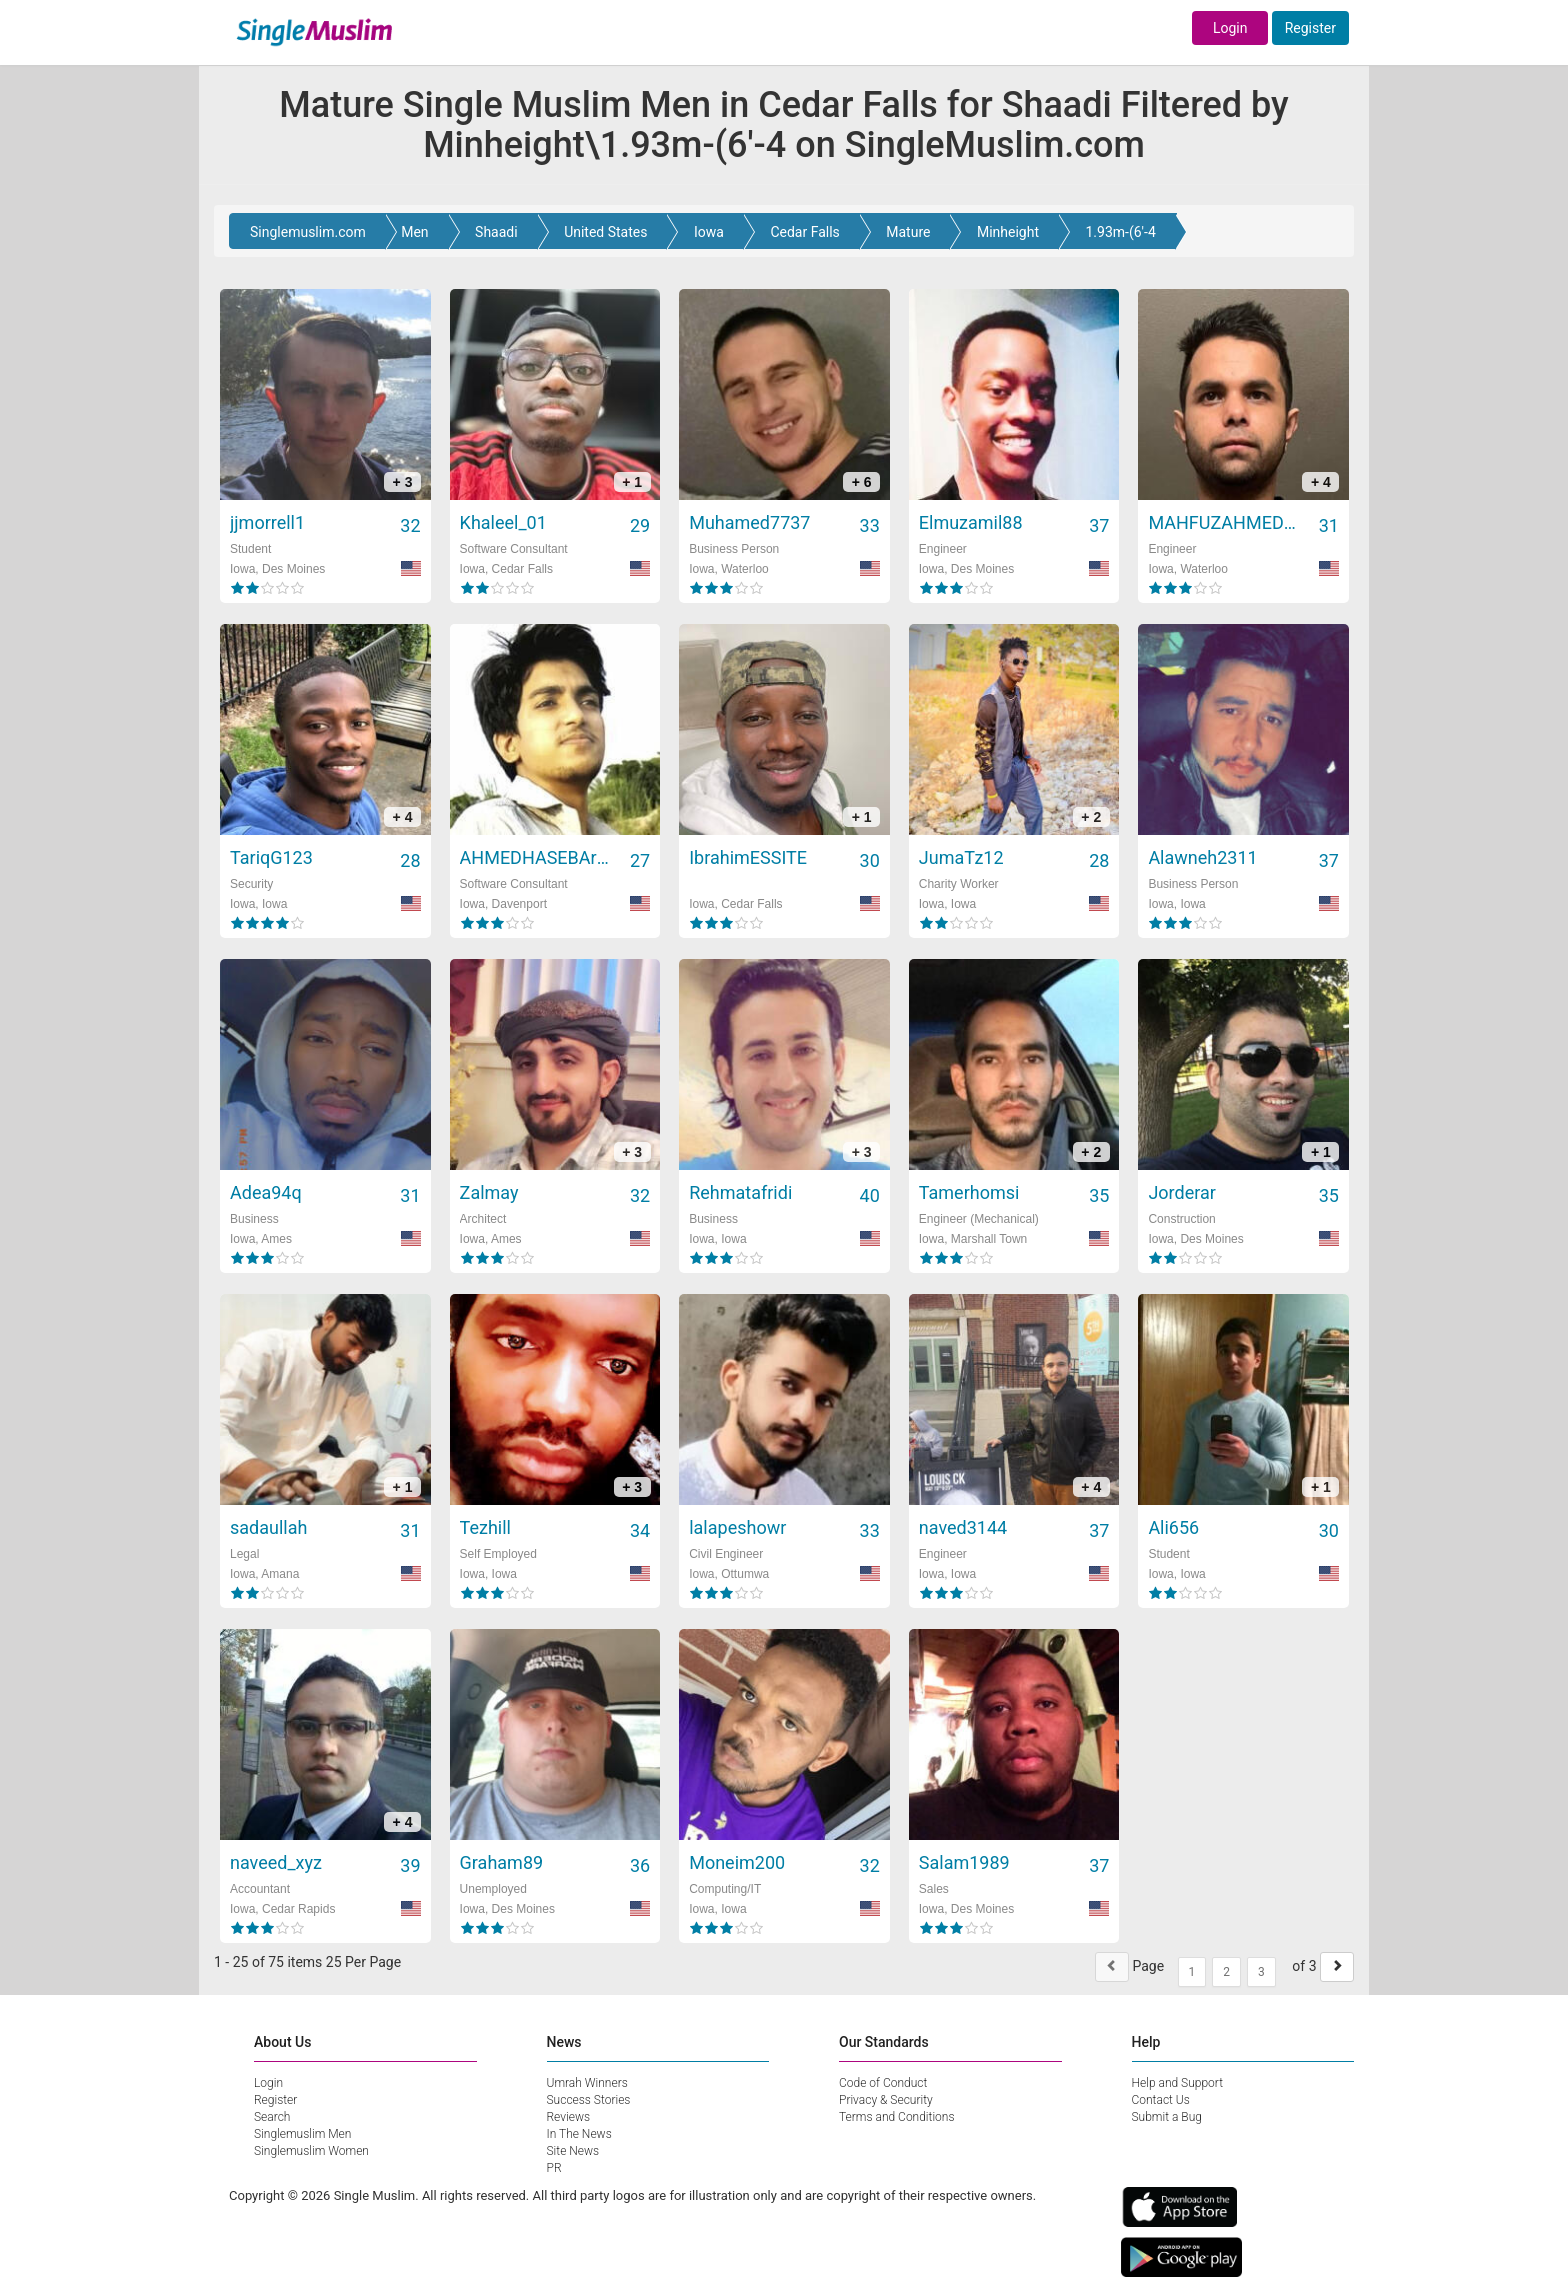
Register (1310, 28)
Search (272, 2117)
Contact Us (1161, 2100)
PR (554, 2168)
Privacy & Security (886, 2100)
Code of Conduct (883, 2083)
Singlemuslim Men (302, 2134)
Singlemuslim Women (311, 2151)
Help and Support (1178, 2083)
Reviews (569, 2117)
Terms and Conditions (897, 2117)
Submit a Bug (1167, 2117)
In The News (579, 2134)
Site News (573, 2151)
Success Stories (589, 2100)
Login (1230, 28)
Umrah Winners (587, 2083)
